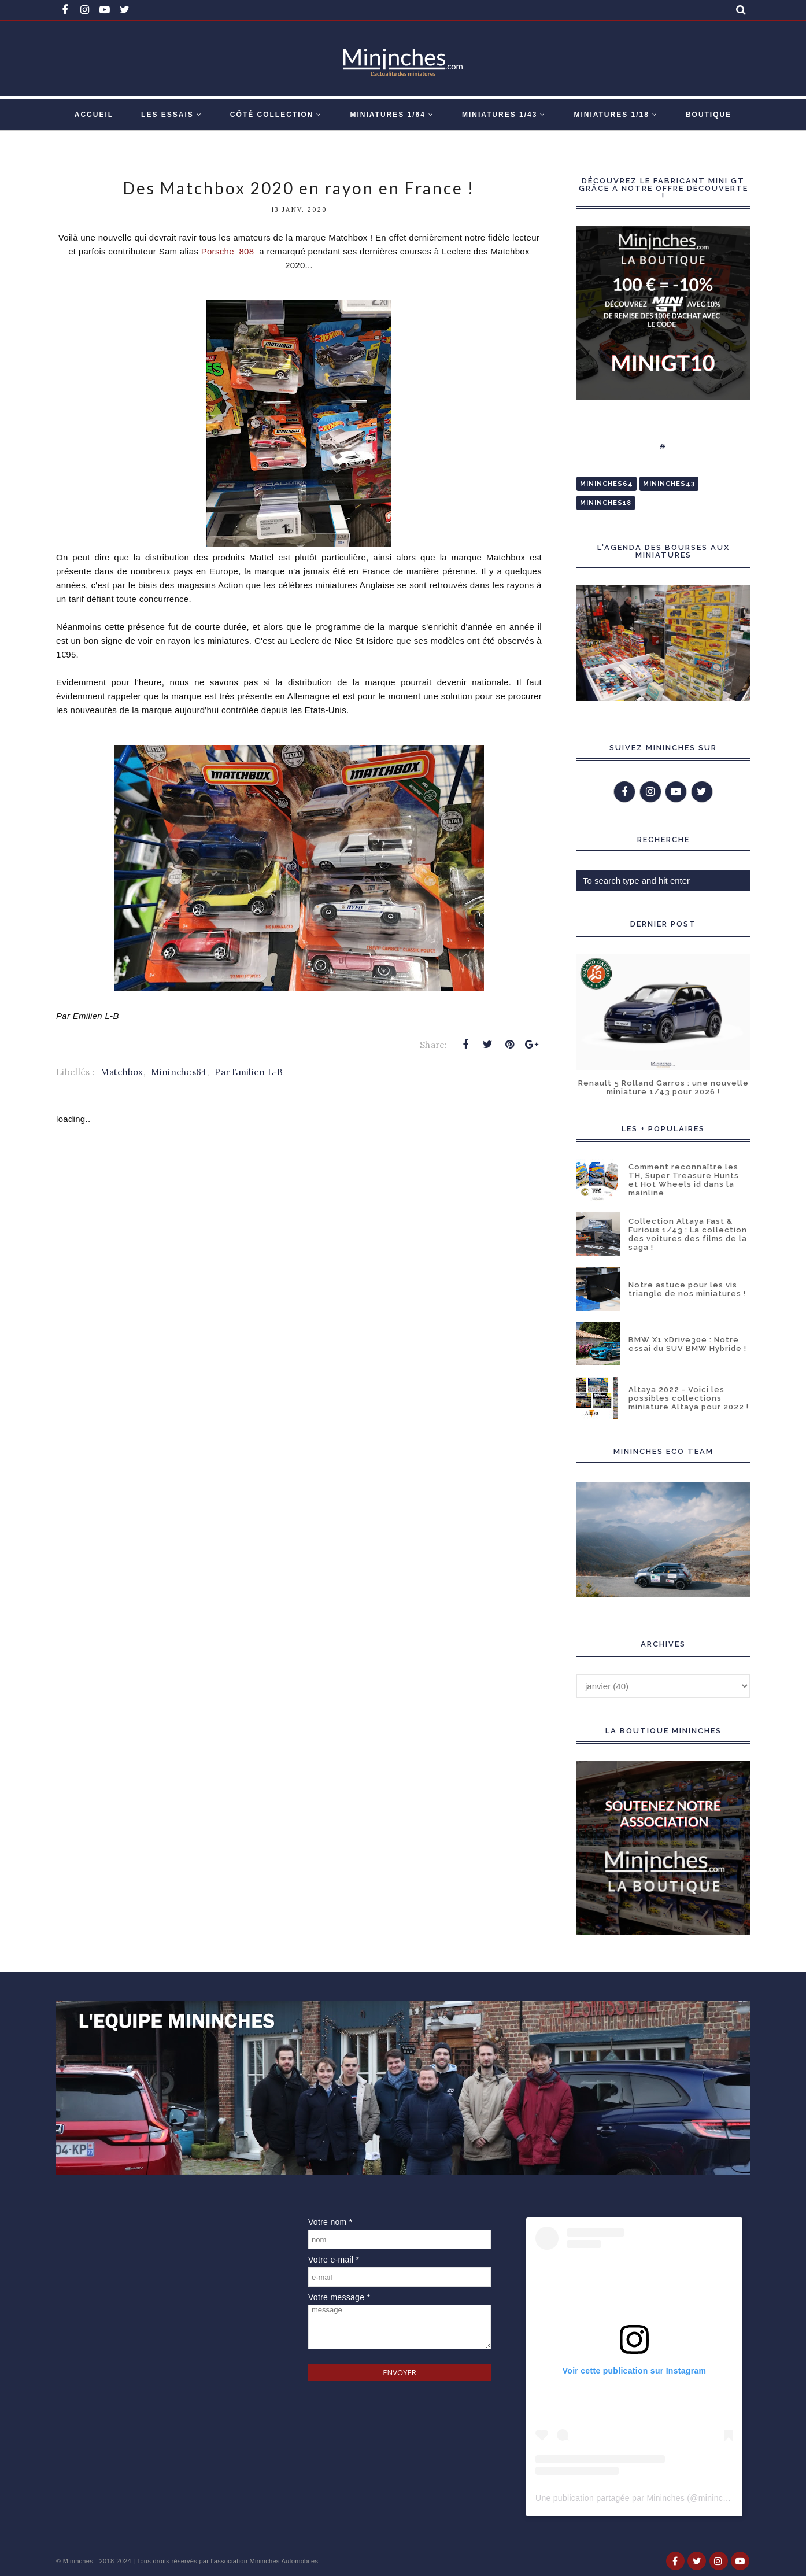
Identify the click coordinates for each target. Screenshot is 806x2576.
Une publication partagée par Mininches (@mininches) (637, 2498)
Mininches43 (669, 484)
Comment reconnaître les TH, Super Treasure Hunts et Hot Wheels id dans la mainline (683, 1179)
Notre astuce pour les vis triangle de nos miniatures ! (687, 1289)
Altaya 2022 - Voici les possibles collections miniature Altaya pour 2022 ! (688, 1398)
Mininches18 (605, 503)
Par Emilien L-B (249, 1071)
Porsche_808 (229, 251)
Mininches (78, 2560)
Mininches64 (178, 1071)
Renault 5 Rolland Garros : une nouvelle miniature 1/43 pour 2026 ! (663, 1087)
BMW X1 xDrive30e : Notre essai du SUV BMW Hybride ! (687, 1344)
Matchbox (122, 1071)
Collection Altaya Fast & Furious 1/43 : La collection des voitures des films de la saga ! (687, 1234)
